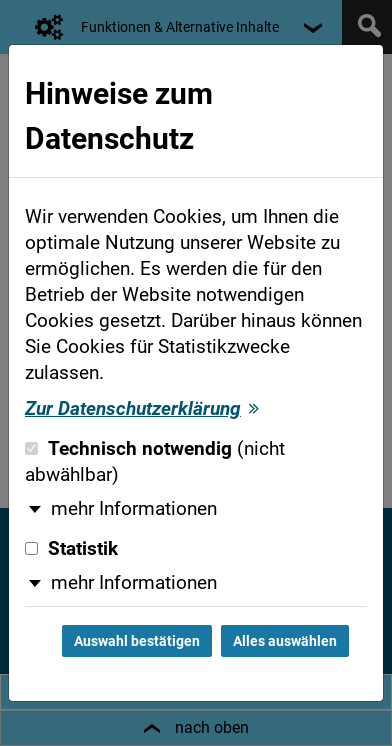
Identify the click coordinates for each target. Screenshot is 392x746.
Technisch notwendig (155, 462)
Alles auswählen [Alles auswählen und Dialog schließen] (285, 641)
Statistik (71, 549)
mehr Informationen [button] (134, 509)
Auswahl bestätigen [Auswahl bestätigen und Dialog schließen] (137, 641)
